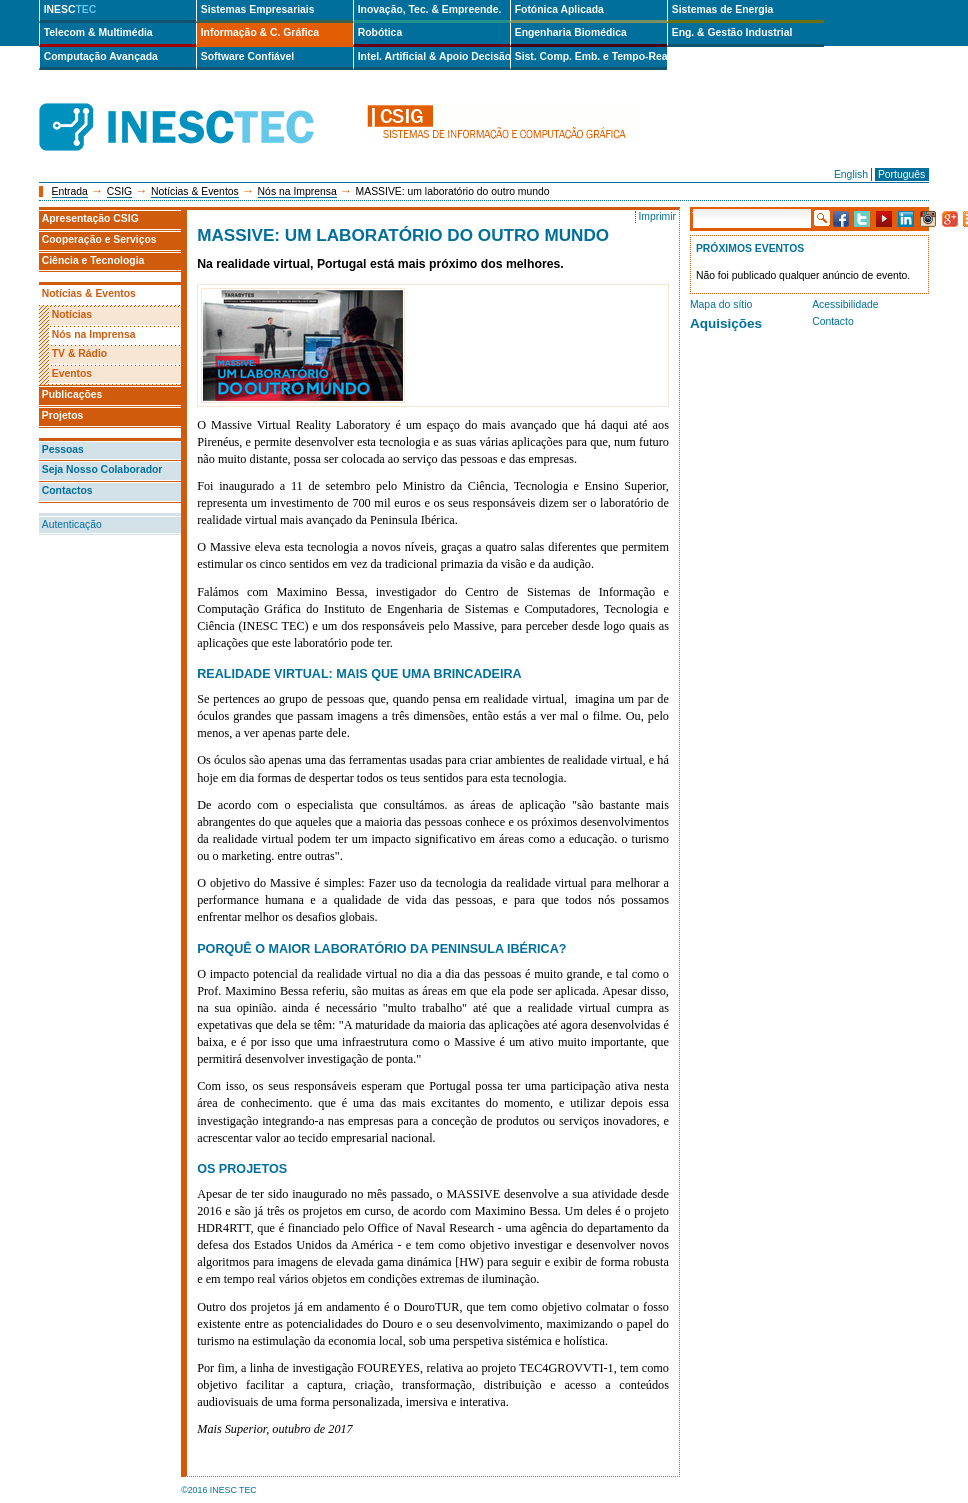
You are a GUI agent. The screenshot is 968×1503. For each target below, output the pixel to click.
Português (901, 174)
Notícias (72, 314)
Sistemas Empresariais (258, 9)
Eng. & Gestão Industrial (732, 32)
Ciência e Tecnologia (93, 260)
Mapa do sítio (721, 304)
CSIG (119, 191)
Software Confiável (248, 56)
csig (501, 127)
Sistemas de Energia (723, 9)
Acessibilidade (845, 304)
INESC (70, 9)
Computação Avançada (101, 56)
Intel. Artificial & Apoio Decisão (434, 56)
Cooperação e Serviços (99, 239)
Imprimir (657, 216)
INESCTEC (199, 105)
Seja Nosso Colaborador (102, 469)
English (851, 174)
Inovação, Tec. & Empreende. (430, 9)
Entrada (70, 191)
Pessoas (63, 449)
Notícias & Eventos (195, 191)
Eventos (72, 373)
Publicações (72, 394)
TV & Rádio (79, 353)
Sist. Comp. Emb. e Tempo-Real (591, 56)
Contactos (67, 490)
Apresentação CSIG (90, 218)
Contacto (833, 321)
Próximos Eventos (750, 248)
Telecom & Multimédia (98, 32)
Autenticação (72, 524)
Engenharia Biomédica (571, 32)
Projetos (63, 415)
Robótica (380, 32)
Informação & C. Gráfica (260, 32)
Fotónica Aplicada (559, 9)
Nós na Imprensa (297, 191)
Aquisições (726, 323)
